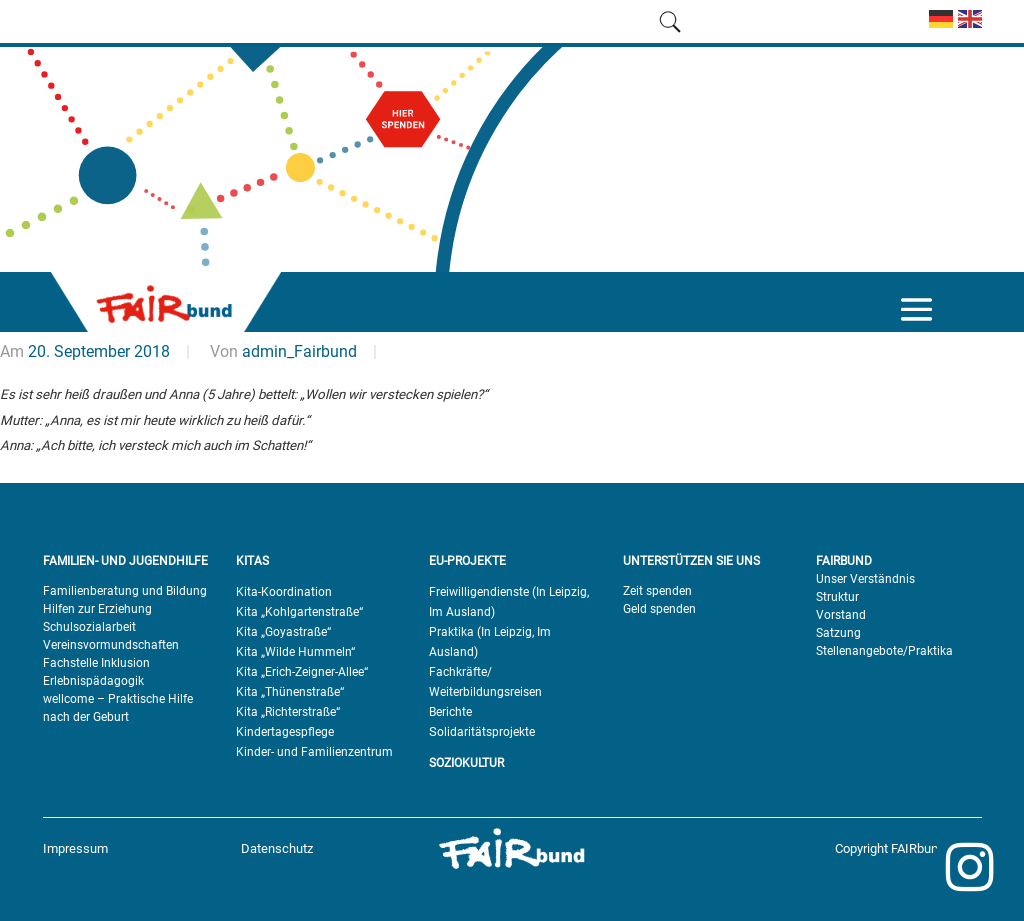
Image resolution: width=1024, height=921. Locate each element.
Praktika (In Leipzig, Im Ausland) (490, 642)
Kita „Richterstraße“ (288, 712)
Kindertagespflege (285, 732)
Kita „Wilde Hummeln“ (295, 652)
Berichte (450, 712)
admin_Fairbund (299, 351)
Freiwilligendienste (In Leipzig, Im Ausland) (509, 602)
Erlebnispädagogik (93, 681)
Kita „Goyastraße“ (283, 632)
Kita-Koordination (284, 592)
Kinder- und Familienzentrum (314, 752)
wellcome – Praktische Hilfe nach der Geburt (118, 708)
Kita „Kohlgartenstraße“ (299, 612)
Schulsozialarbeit (89, 627)
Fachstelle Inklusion (96, 663)
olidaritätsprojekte (486, 732)
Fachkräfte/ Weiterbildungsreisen (485, 682)
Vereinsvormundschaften (111, 645)
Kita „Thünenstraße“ (290, 692)
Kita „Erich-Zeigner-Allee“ (302, 672)
